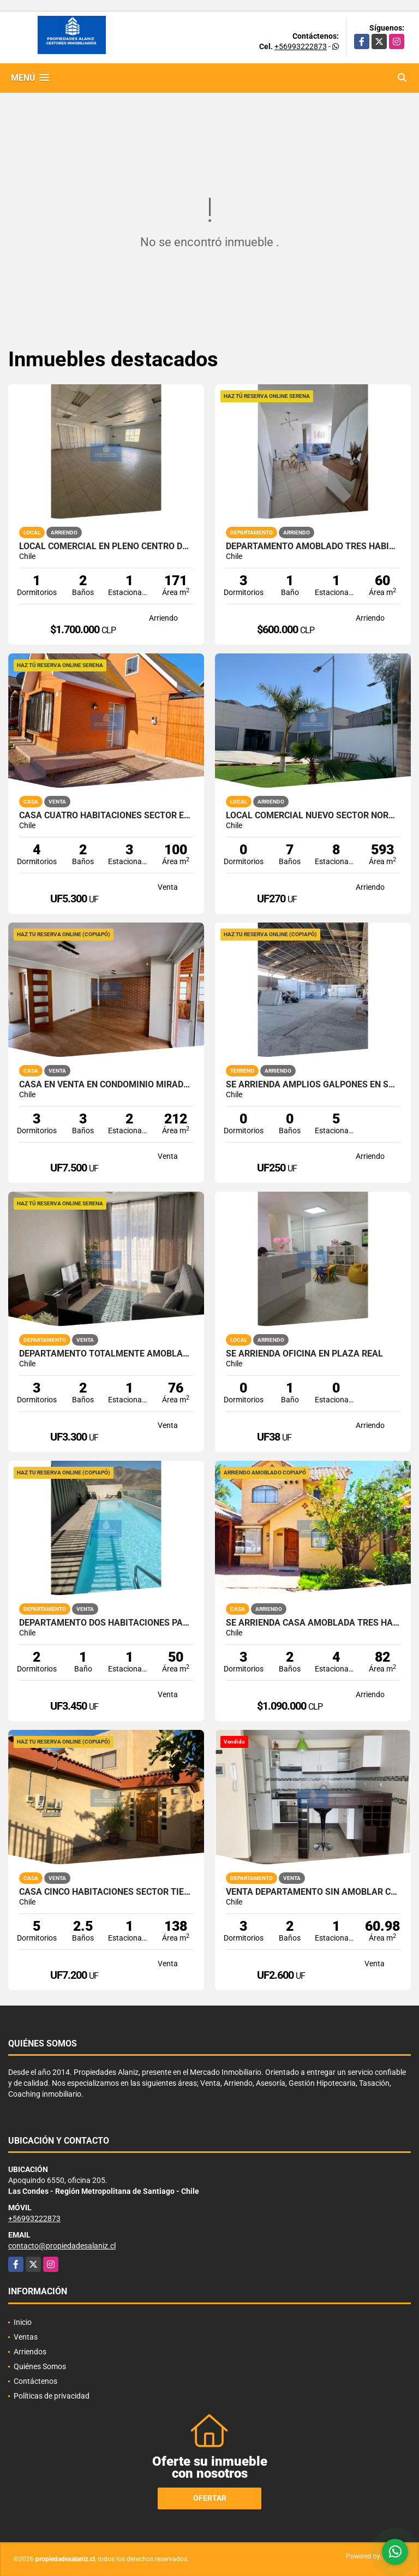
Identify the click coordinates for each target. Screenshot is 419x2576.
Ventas (26, 2337)
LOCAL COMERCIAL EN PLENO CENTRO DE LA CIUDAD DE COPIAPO (106, 546)
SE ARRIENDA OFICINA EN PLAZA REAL (304, 1353)
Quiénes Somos (40, 2366)
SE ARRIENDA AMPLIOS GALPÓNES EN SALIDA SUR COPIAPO (313, 1084)
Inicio (23, 2322)
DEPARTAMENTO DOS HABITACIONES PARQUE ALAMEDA (106, 1623)
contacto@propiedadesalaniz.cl (62, 2245)
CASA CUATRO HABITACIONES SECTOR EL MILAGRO (106, 815)
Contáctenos (35, 2381)
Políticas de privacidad (51, 2395)
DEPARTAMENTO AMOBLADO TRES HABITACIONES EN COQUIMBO (313, 546)
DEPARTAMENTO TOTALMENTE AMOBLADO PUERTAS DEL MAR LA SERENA (106, 1353)
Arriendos (30, 2351)
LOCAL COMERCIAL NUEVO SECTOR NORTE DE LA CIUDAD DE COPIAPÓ (313, 815)
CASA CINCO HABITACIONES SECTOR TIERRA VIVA (106, 1892)
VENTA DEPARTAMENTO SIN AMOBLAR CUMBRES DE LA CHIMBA (313, 1892)
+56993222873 (300, 46)
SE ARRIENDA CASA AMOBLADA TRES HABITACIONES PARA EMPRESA (313, 1623)
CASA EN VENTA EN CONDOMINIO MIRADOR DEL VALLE (106, 1084)
